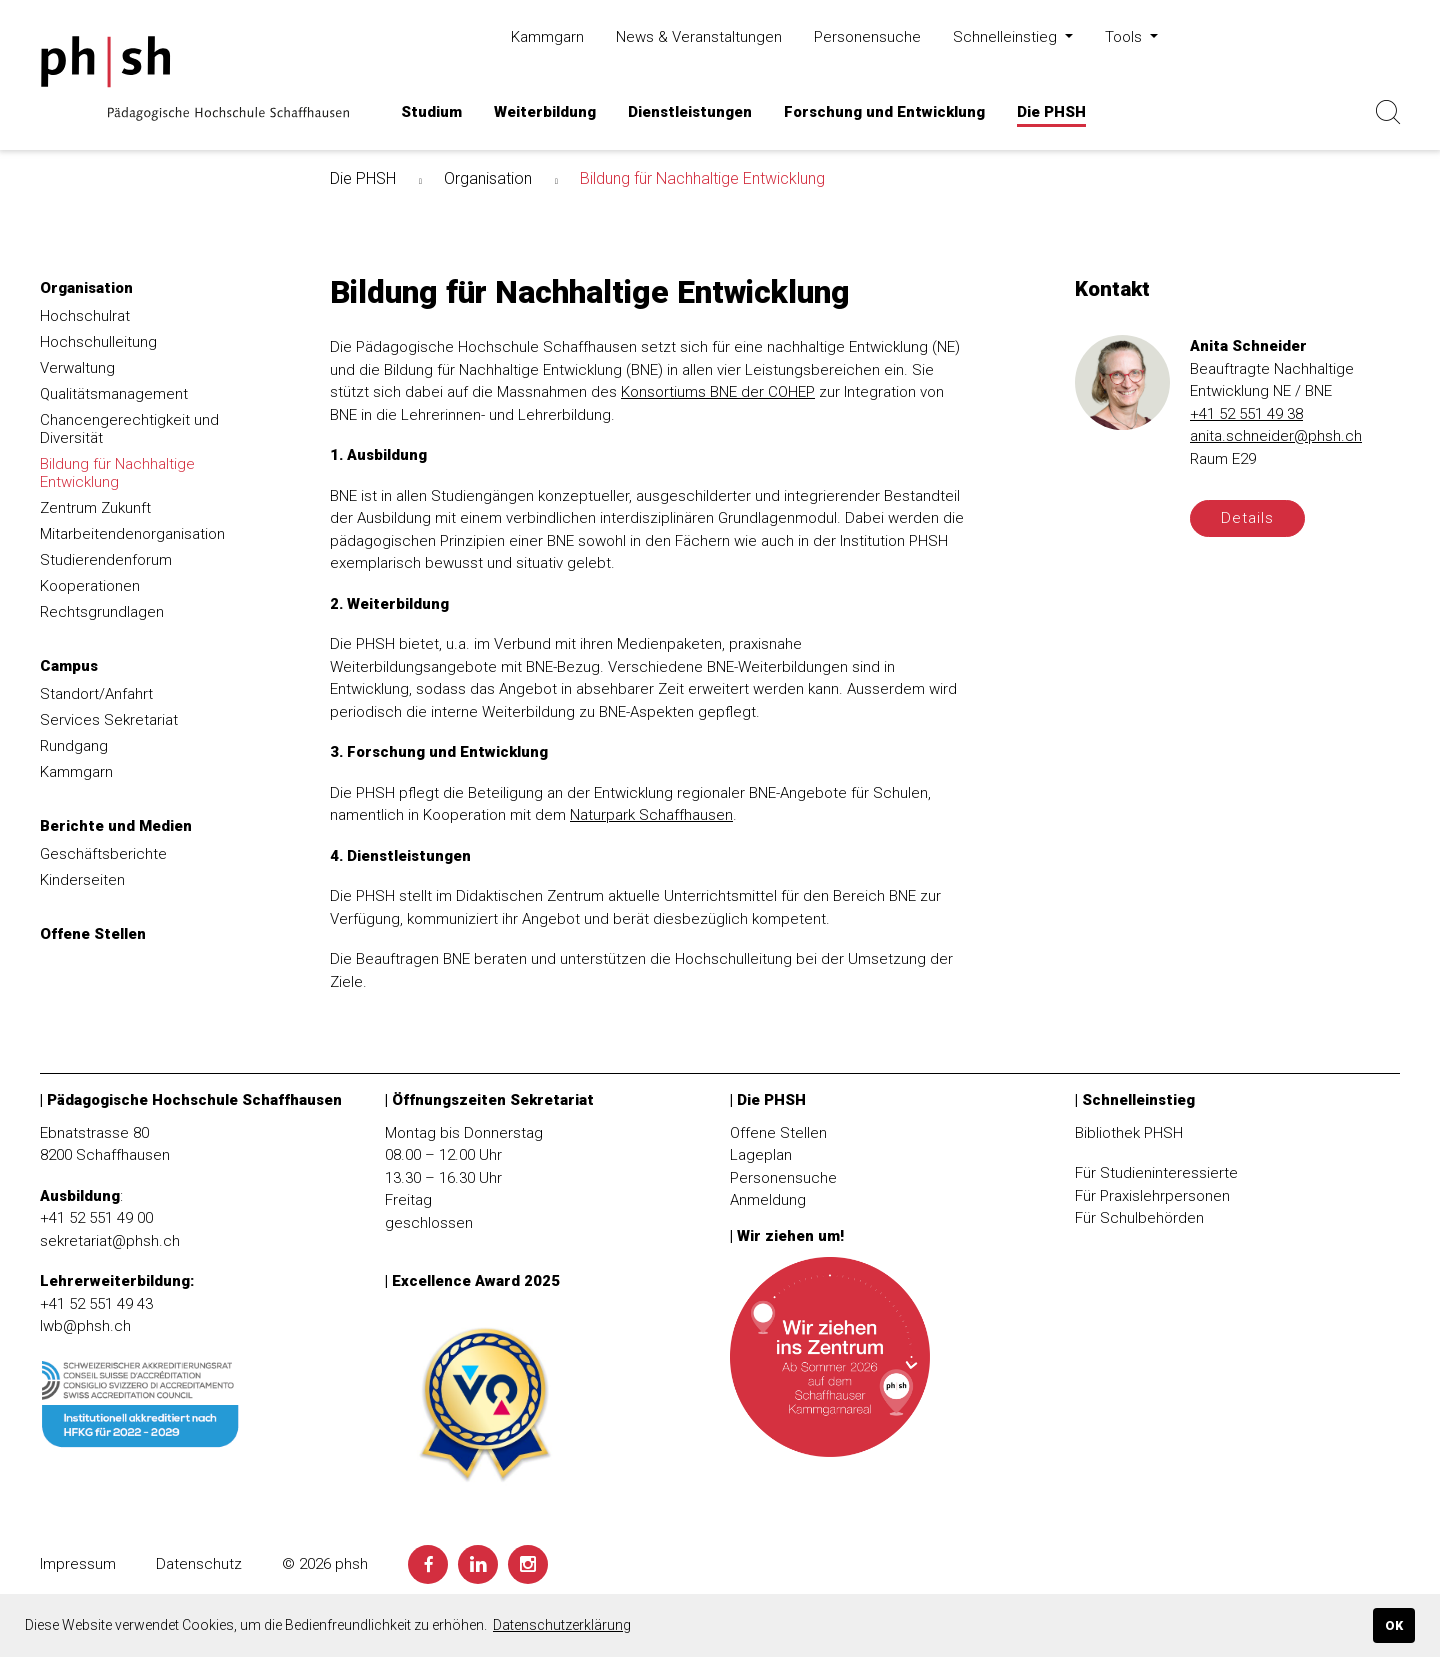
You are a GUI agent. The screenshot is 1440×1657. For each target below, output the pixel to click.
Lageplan (761, 1155)
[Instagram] (528, 1564)
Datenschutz (199, 1564)
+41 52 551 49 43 (96, 1304)
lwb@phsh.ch (85, 1326)
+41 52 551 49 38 (1246, 414)
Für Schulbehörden (1139, 1218)
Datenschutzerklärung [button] (562, 1625)
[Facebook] (428, 1564)
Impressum (78, 1564)
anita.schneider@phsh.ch (1276, 436)
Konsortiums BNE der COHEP (718, 392)
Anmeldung (768, 1200)
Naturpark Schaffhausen (651, 815)
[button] (431, 112)
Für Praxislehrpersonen (1152, 1196)
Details (1247, 518)
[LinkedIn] (478, 1564)
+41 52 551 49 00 (96, 1218)
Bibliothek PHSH (1129, 1133)
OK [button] (1394, 1625)
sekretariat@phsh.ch (110, 1241)
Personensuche (783, 1178)
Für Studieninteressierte (1156, 1173)
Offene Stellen (778, 1133)
